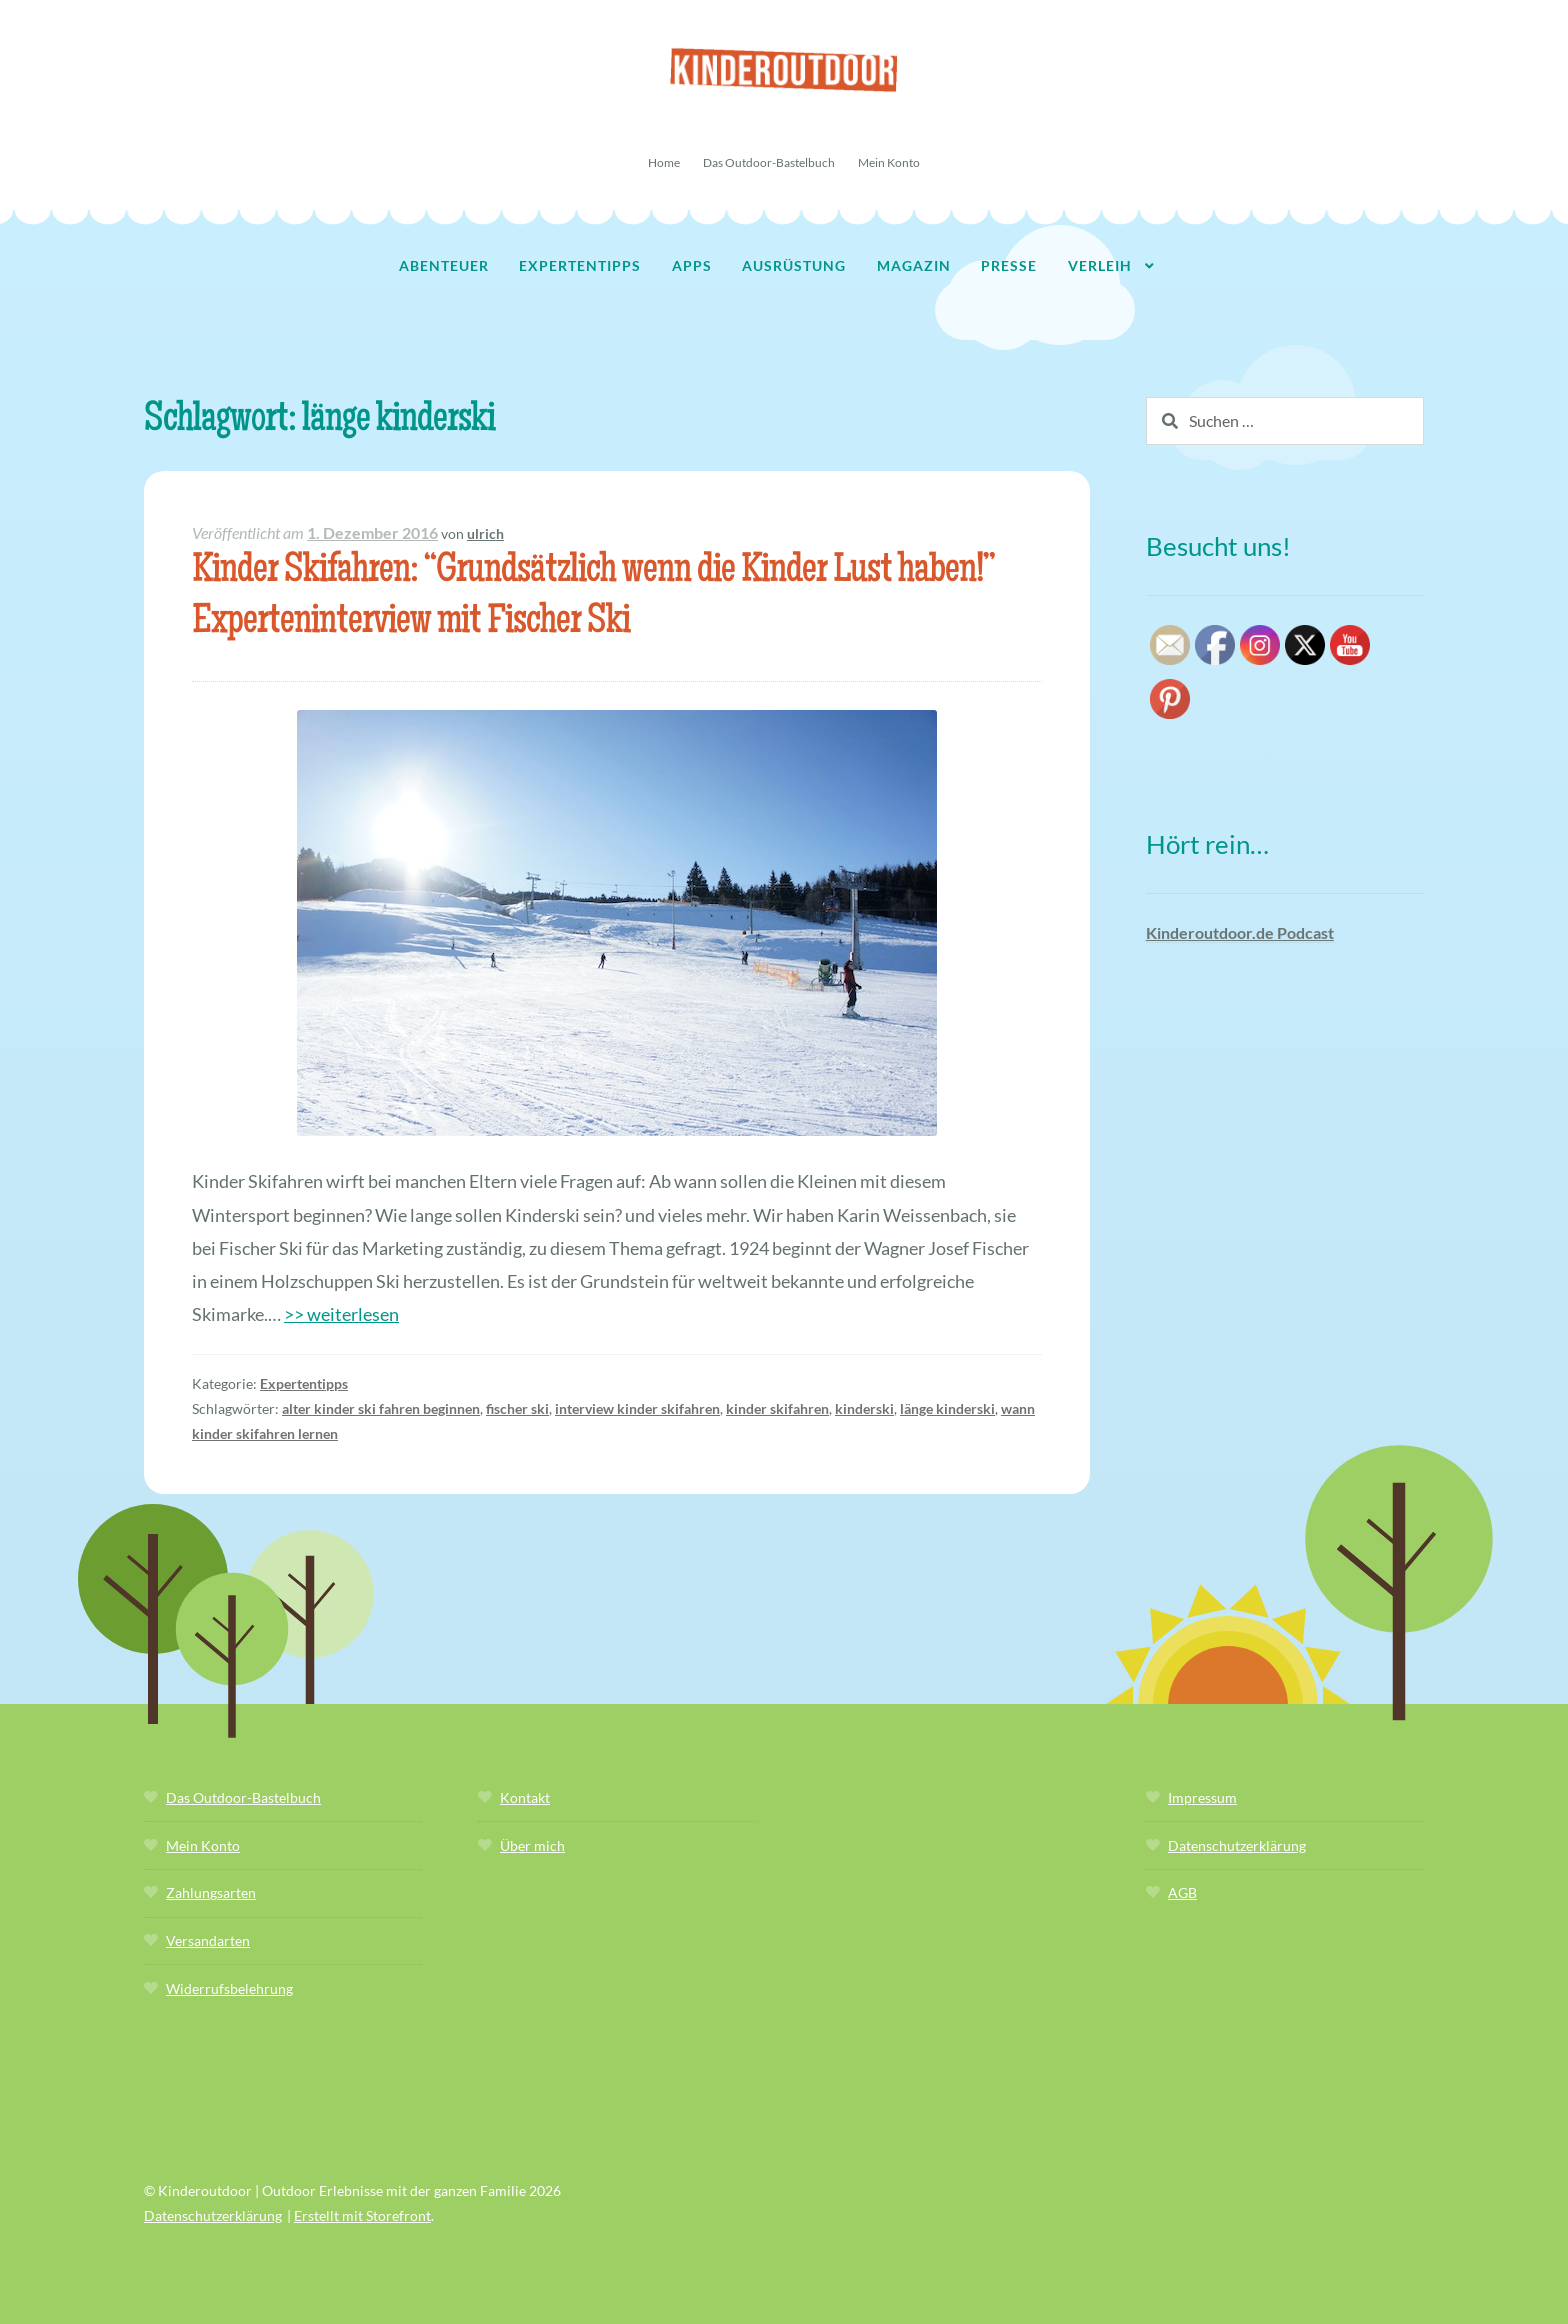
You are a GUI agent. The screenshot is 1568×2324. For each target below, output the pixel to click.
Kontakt (525, 1797)
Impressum (1202, 1797)
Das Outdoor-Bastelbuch (769, 162)
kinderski (864, 1408)
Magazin (914, 265)
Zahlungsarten (211, 1892)
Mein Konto (889, 162)
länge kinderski (947, 1408)
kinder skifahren (777, 1408)
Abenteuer (444, 265)
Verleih (1100, 265)
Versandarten (208, 1940)
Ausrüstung (794, 265)
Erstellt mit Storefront (362, 2215)
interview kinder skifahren (637, 1408)
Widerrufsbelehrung (229, 1988)
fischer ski (517, 1408)
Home (664, 162)
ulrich (485, 533)
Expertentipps (580, 265)
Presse (1009, 265)
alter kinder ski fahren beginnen (381, 1408)
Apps (692, 265)
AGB (1182, 1892)
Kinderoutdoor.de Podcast (1240, 932)
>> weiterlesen (341, 1314)
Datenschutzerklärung (1237, 1845)
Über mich (532, 1845)
